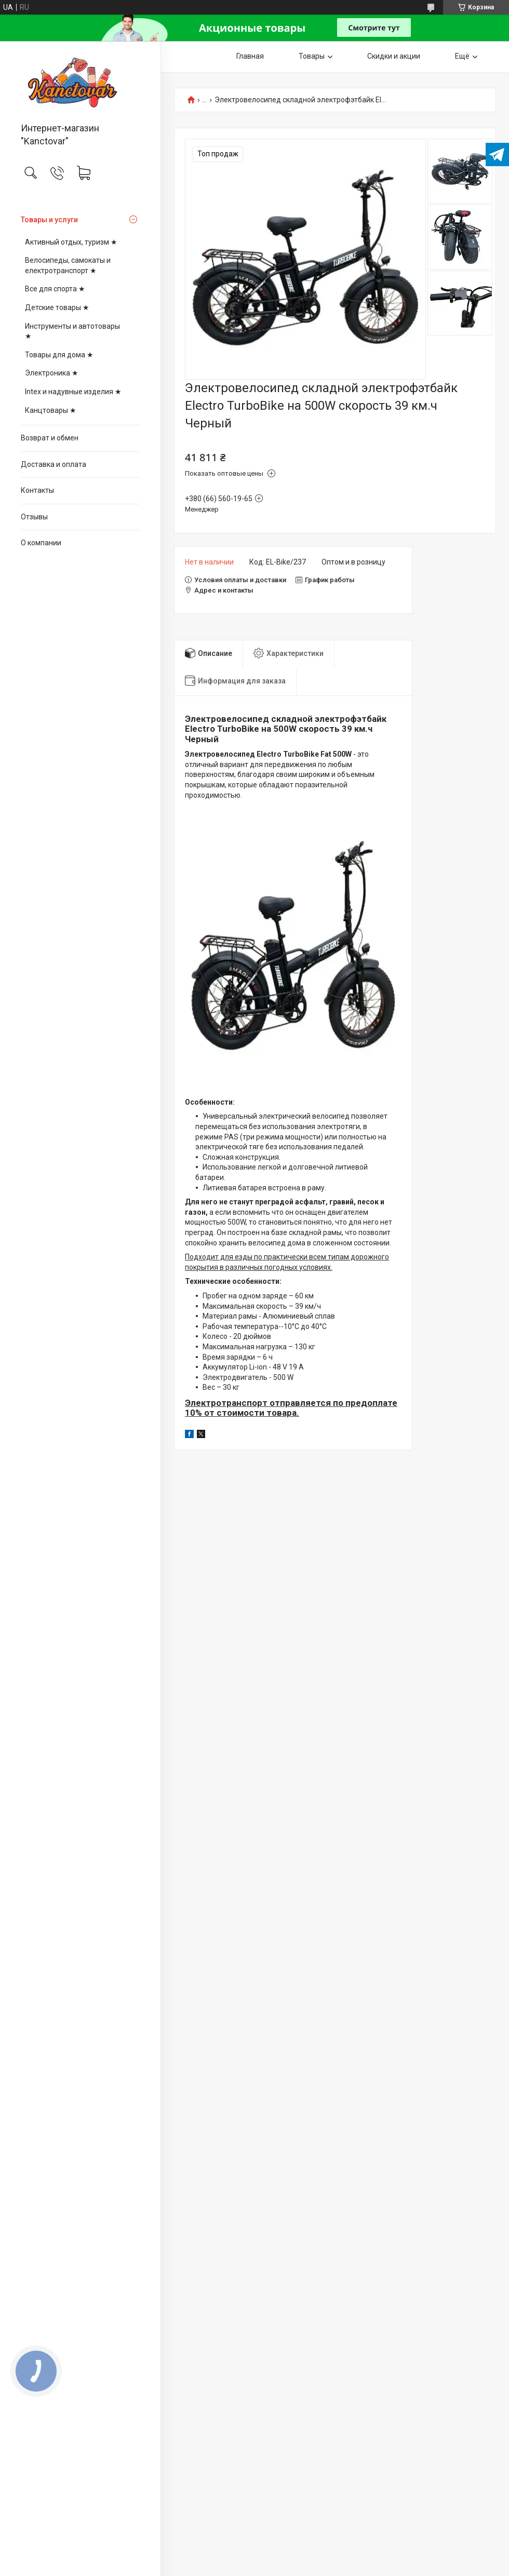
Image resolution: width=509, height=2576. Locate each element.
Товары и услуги (49, 220)
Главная (250, 56)
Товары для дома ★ (59, 355)
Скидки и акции (393, 56)
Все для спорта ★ (55, 289)
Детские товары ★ (57, 307)
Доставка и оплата (53, 464)
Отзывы (34, 517)
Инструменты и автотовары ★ (72, 331)
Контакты (37, 490)
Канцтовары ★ (50, 410)
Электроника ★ (51, 373)
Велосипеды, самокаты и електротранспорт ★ (68, 265)
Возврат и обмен (49, 438)
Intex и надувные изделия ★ (73, 391)
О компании (41, 543)
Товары (312, 56)
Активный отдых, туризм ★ (71, 242)
